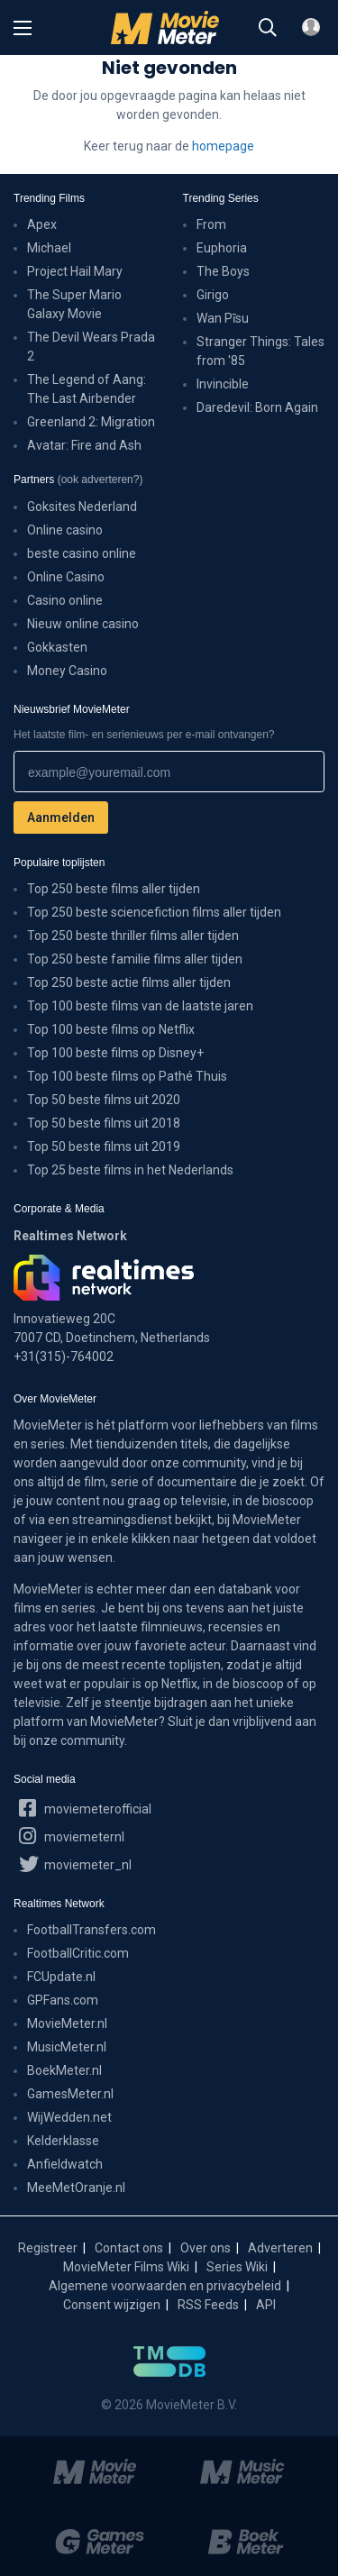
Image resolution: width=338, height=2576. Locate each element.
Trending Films (49, 198)
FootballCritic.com (78, 1953)
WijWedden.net (69, 2117)
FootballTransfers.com (91, 1930)
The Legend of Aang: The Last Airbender (86, 389)
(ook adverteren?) (100, 479)
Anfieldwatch (65, 2164)
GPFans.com (62, 2000)
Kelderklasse (63, 2140)
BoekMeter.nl (64, 2070)
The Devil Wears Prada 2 (91, 346)
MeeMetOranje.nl (76, 2187)
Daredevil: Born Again (257, 407)
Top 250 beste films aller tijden (113, 889)
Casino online (65, 600)
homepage (223, 146)
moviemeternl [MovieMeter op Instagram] (71, 1835)
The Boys (223, 271)
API (266, 2304)
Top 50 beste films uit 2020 (103, 1099)
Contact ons (129, 2248)
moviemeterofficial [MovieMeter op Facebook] (85, 1807)
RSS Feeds (208, 2304)
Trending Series (221, 198)
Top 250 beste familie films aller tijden (134, 959)
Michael (49, 248)
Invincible (222, 384)
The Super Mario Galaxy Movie (74, 304)
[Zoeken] (268, 28)
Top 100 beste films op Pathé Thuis (127, 1076)
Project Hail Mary (75, 271)
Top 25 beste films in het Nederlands (130, 1170)
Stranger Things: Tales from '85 (260, 351)
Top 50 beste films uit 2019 (103, 1146)
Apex (42, 224)
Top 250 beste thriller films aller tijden (133, 935)
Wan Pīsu (222, 318)
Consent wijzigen (111, 2304)
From (211, 224)
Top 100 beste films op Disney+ (115, 1053)
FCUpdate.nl (61, 1976)
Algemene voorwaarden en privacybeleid (165, 2286)
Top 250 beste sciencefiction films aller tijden (154, 912)
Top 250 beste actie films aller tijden (129, 982)
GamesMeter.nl (70, 2094)
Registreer (48, 2248)
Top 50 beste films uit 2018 (103, 1123)
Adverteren (280, 2248)
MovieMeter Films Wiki (126, 2267)
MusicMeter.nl (66, 2047)
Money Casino (67, 670)
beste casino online (81, 553)
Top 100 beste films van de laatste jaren (140, 1006)
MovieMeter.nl (67, 2023)
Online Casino (66, 577)
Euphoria (221, 248)
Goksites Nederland (82, 506)
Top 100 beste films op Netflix (111, 1029)
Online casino (65, 530)
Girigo (212, 295)
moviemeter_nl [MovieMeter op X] (75, 1863)
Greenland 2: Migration (91, 422)
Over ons (205, 2248)
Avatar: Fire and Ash (84, 445)
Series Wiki (237, 2267)
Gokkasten (57, 647)
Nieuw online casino (83, 624)
